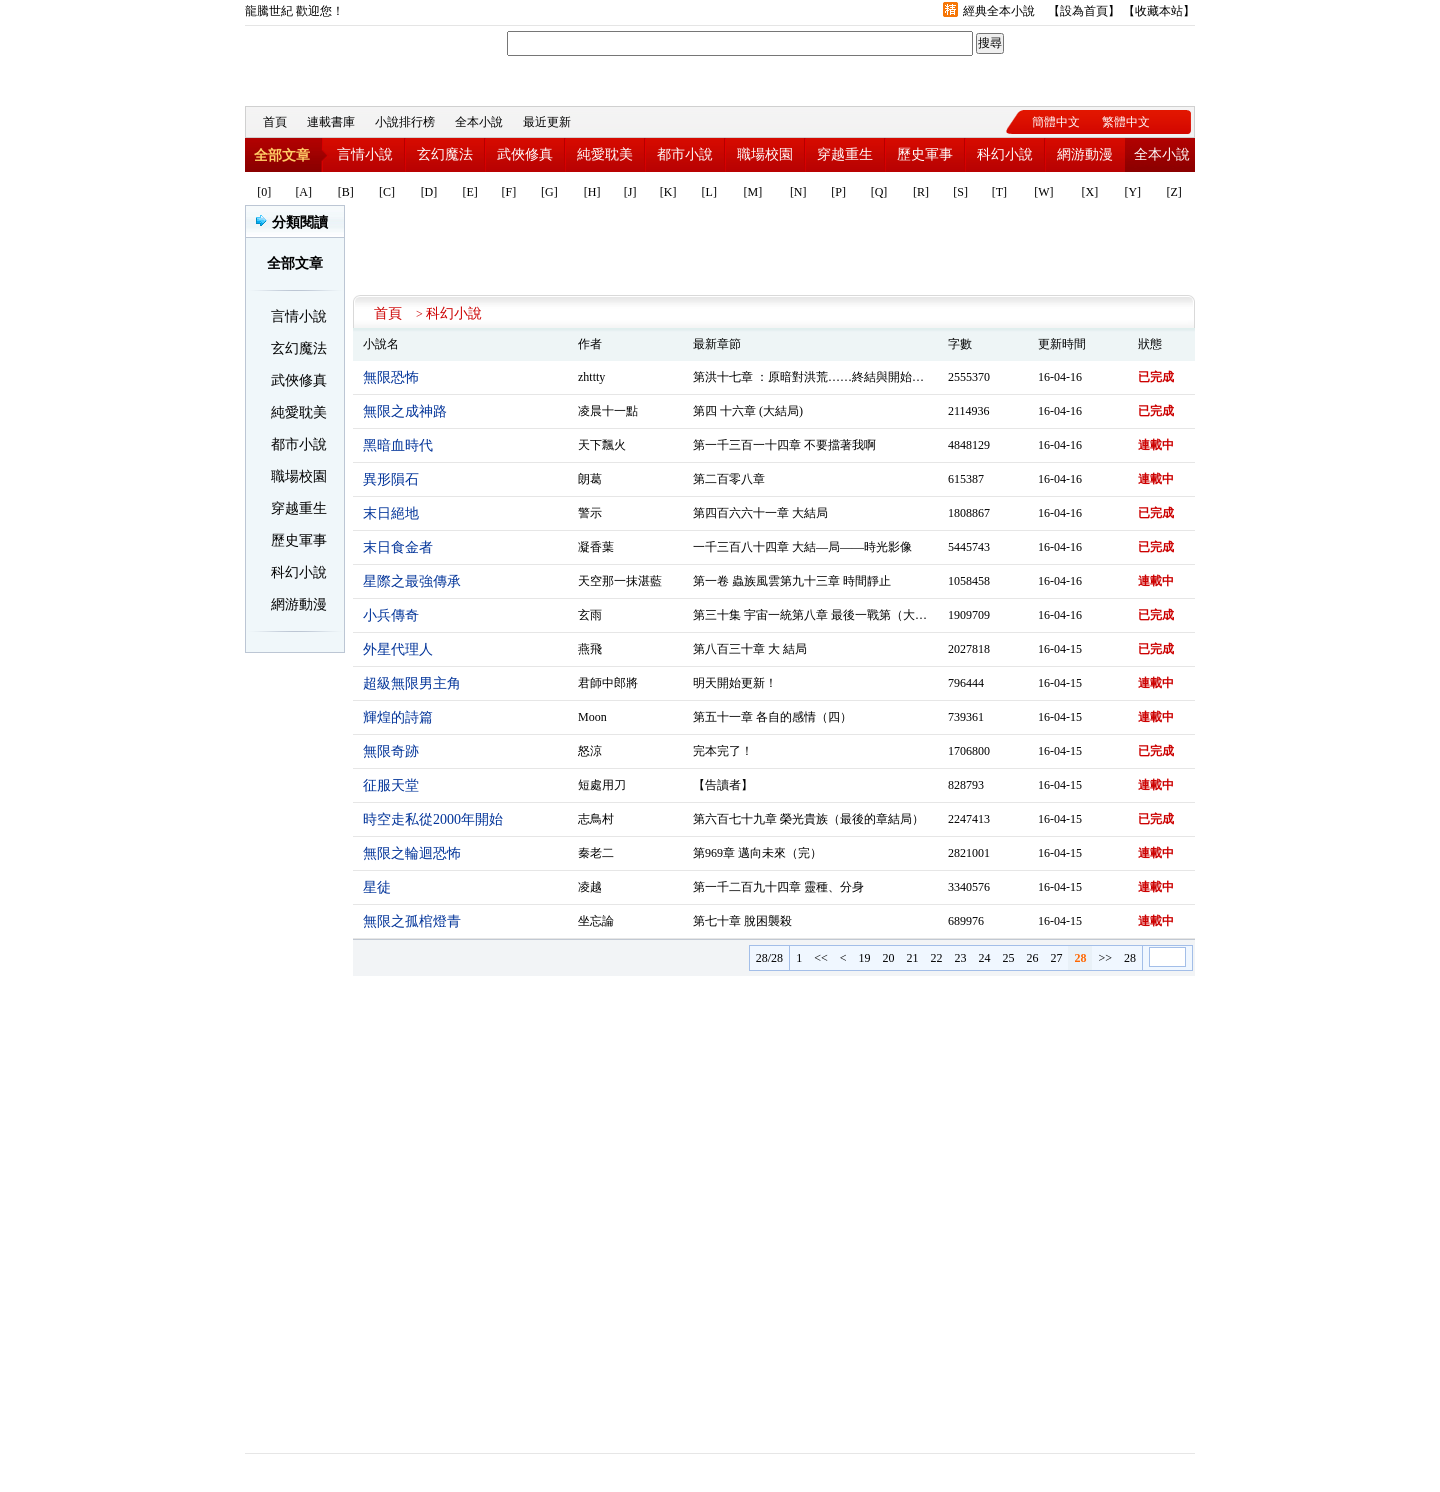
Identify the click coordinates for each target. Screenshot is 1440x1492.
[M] (753, 192)
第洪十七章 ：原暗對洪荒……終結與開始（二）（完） (838, 377)
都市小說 (685, 154)
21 (912, 958)
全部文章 (282, 155)
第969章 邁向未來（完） (757, 853)
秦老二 (596, 853)
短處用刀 (602, 785)
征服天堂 (391, 785)
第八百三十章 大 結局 (750, 649)
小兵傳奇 (391, 615)
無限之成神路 (405, 411)
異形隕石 (391, 479)
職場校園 (765, 154)
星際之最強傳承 (412, 581)
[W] (1043, 192)
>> (1105, 958)
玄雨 (590, 615)
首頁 (275, 122)
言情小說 (365, 154)
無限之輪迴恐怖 (412, 853)
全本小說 (479, 122)
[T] (999, 192)
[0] (264, 192)
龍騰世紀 (355, 61)
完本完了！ (723, 751)
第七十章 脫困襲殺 (742, 921)
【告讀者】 (723, 785)
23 (960, 958)
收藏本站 (1159, 11)
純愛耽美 (605, 154)
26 (1032, 958)
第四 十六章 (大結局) (748, 411)
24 (984, 958)
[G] (549, 192)
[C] (387, 192)
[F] (509, 192)
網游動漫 (1085, 154)
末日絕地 (391, 513)
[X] (1090, 192)
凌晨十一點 (608, 411)
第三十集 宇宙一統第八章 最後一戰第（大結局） (822, 615)
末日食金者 (398, 547)
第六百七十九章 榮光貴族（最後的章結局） (808, 819)
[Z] (1173, 192)
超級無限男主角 (412, 683)
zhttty (591, 377)
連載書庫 (331, 122)
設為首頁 (1084, 11)
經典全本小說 (999, 11)
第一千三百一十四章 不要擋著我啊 (784, 445)
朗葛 (590, 479)
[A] (303, 192)
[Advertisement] (774, 250)
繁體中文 (1126, 122)
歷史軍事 (925, 154)
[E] (470, 192)
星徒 (377, 887)
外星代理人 (398, 649)
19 (864, 958)
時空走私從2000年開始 (433, 819)
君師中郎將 (608, 683)
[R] (921, 192)
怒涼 (590, 751)
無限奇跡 (391, 751)
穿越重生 (845, 154)
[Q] (879, 192)
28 (1130, 958)
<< (821, 958)
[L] (709, 192)
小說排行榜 (405, 122)
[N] (798, 192)
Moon (592, 717)
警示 (590, 513)
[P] (838, 192)
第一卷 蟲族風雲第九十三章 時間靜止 (792, 581)
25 (1008, 958)
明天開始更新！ (735, 683)
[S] (960, 192)
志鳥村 (596, 819)
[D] (429, 192)
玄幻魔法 (445, 154)
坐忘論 (596, 921)
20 (888, 958)
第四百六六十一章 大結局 (760, 513)
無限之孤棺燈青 (412, 921)
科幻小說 (1005, 154)
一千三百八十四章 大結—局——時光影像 (802, 547)
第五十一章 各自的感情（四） (772, 717)
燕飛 (590, 649)
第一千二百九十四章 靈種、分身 (778, 887)
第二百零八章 (729, 479)
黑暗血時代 (398, 445)
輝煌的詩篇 (398, 717)
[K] (668, 192)
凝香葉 (596, 547)
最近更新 (547, 122)
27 (1056, 958)
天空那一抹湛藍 (620, 581)
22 (936, 958)
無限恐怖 (391, 377)
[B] (346, 192)
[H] (592, 192)
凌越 (590, 887)
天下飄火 (602, 445)
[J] (630, 192)
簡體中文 (1056, 122)
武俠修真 (525, 154)
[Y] (1132, 192)
